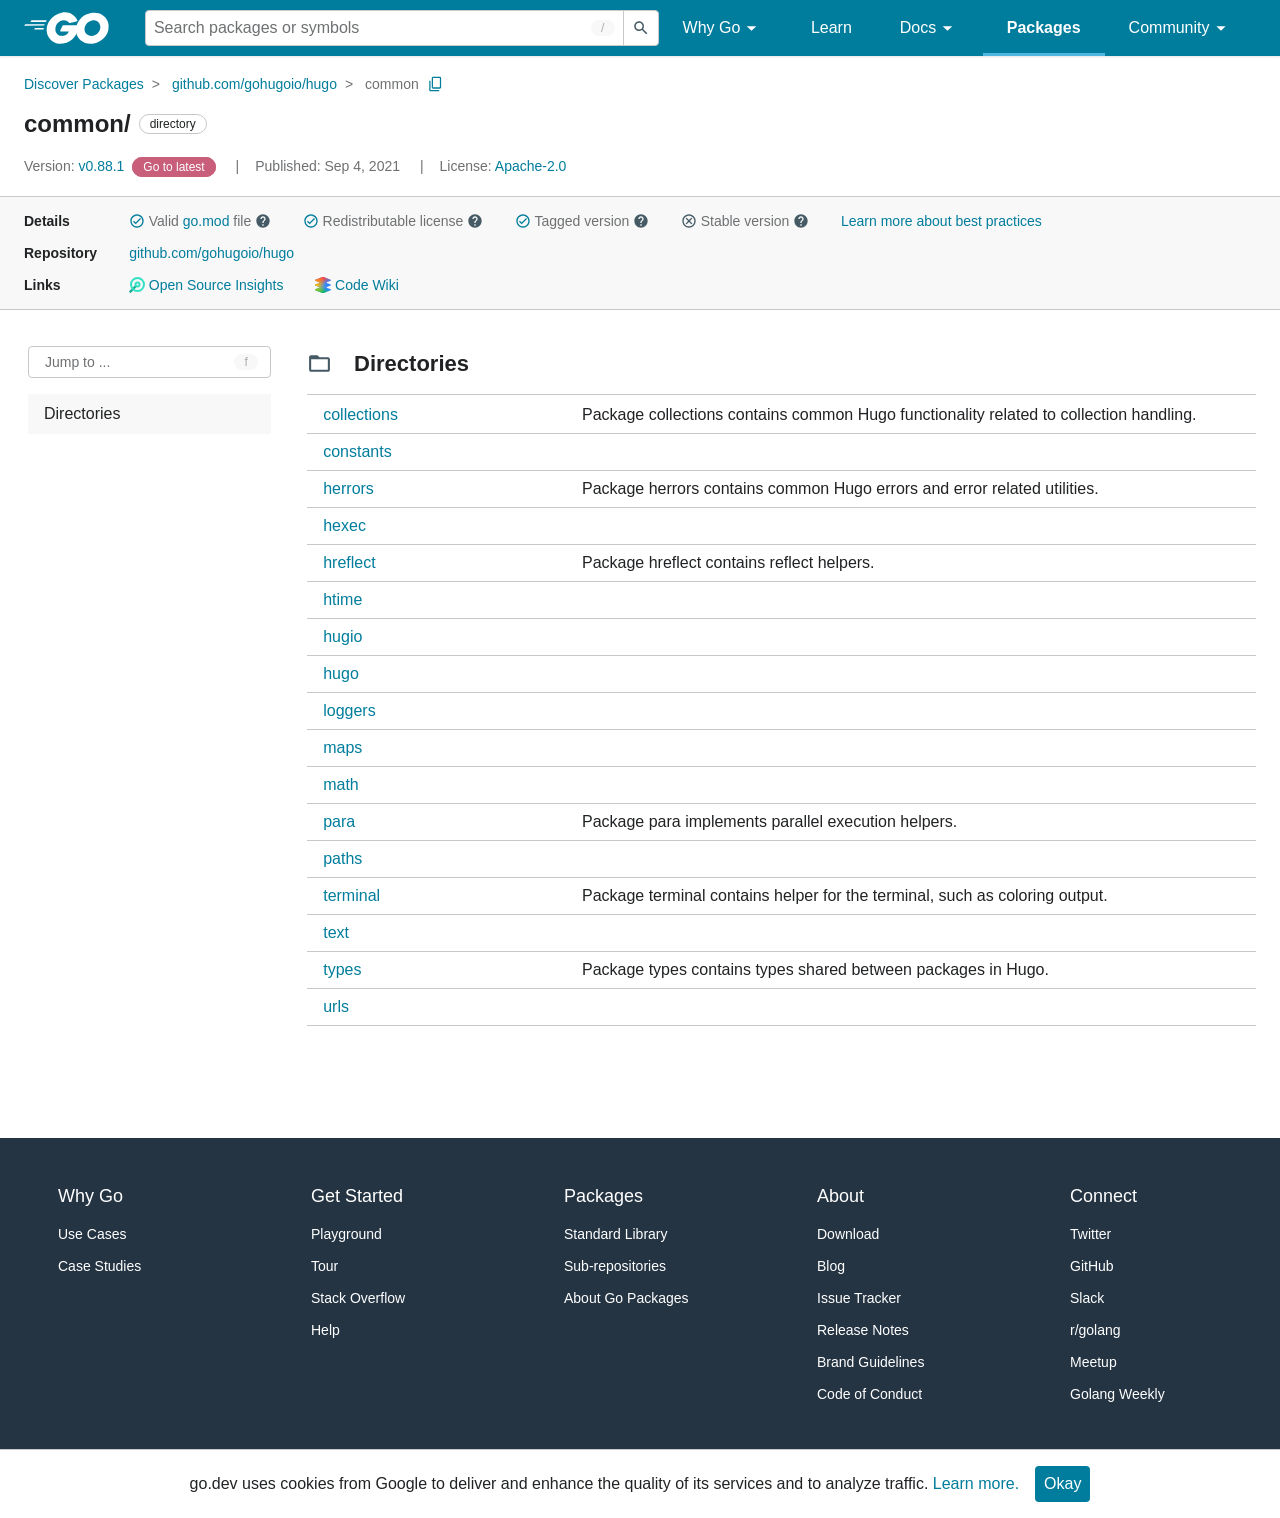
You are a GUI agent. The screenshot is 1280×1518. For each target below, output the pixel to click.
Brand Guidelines (870, 1362)
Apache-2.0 (531, 166)
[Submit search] (641, 28)
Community (1180, 28)
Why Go (723, 28)
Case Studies (99, 1266)
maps (342, 747)
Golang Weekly (1117, 1394)
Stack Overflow (358, 1298)
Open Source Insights (206, 285)
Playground (346, 1234)
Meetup (1093, 1362)
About (840, 1196)
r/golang (1095, 1330)
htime (342, 599)
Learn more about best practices (941, 221)
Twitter (1090, 1234)
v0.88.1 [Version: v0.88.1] (76, 166)
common (392, 84)
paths (342, 858)
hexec (344, 525)
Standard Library (616, 1234)
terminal (351, 895)
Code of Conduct (869, 1394)
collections (360, 414)
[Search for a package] (384, 28)
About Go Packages (626, 1298)
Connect (1103, 1196)
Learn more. (976, 1483)
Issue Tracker (859, 1298)
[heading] (84, 28)
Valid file (200, 221)
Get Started (357, 1196)
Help (325, 1330)
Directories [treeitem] (82, 413)
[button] (137, 221)
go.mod (206, 221)
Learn (831, 27)
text (336, 932)
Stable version (745, 221)
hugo (341, 673)
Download (848, 1234)
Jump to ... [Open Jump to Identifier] (77, 362)
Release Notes (863, 1330)
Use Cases (92, 1234)
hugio (342, 636)
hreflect (349, 562)
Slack (1087, 1298)
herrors (348, 488)
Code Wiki (356, 285)
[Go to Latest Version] (175, 166)
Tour (324, 1266)
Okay (1062, 1483)
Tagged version (582, 221)
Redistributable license (393, 221)
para (339, 821)
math (341, 784)
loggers (349, 710)
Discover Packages (84, 84)
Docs (929, 28)
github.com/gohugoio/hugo (254, 84)
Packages (1044, 27)
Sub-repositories (615, 1266)
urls (336, 1006)
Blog (831, 1266)
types (342, 969)
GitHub (1092, 1266)
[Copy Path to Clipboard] (436, 84)
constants (357, 451)
